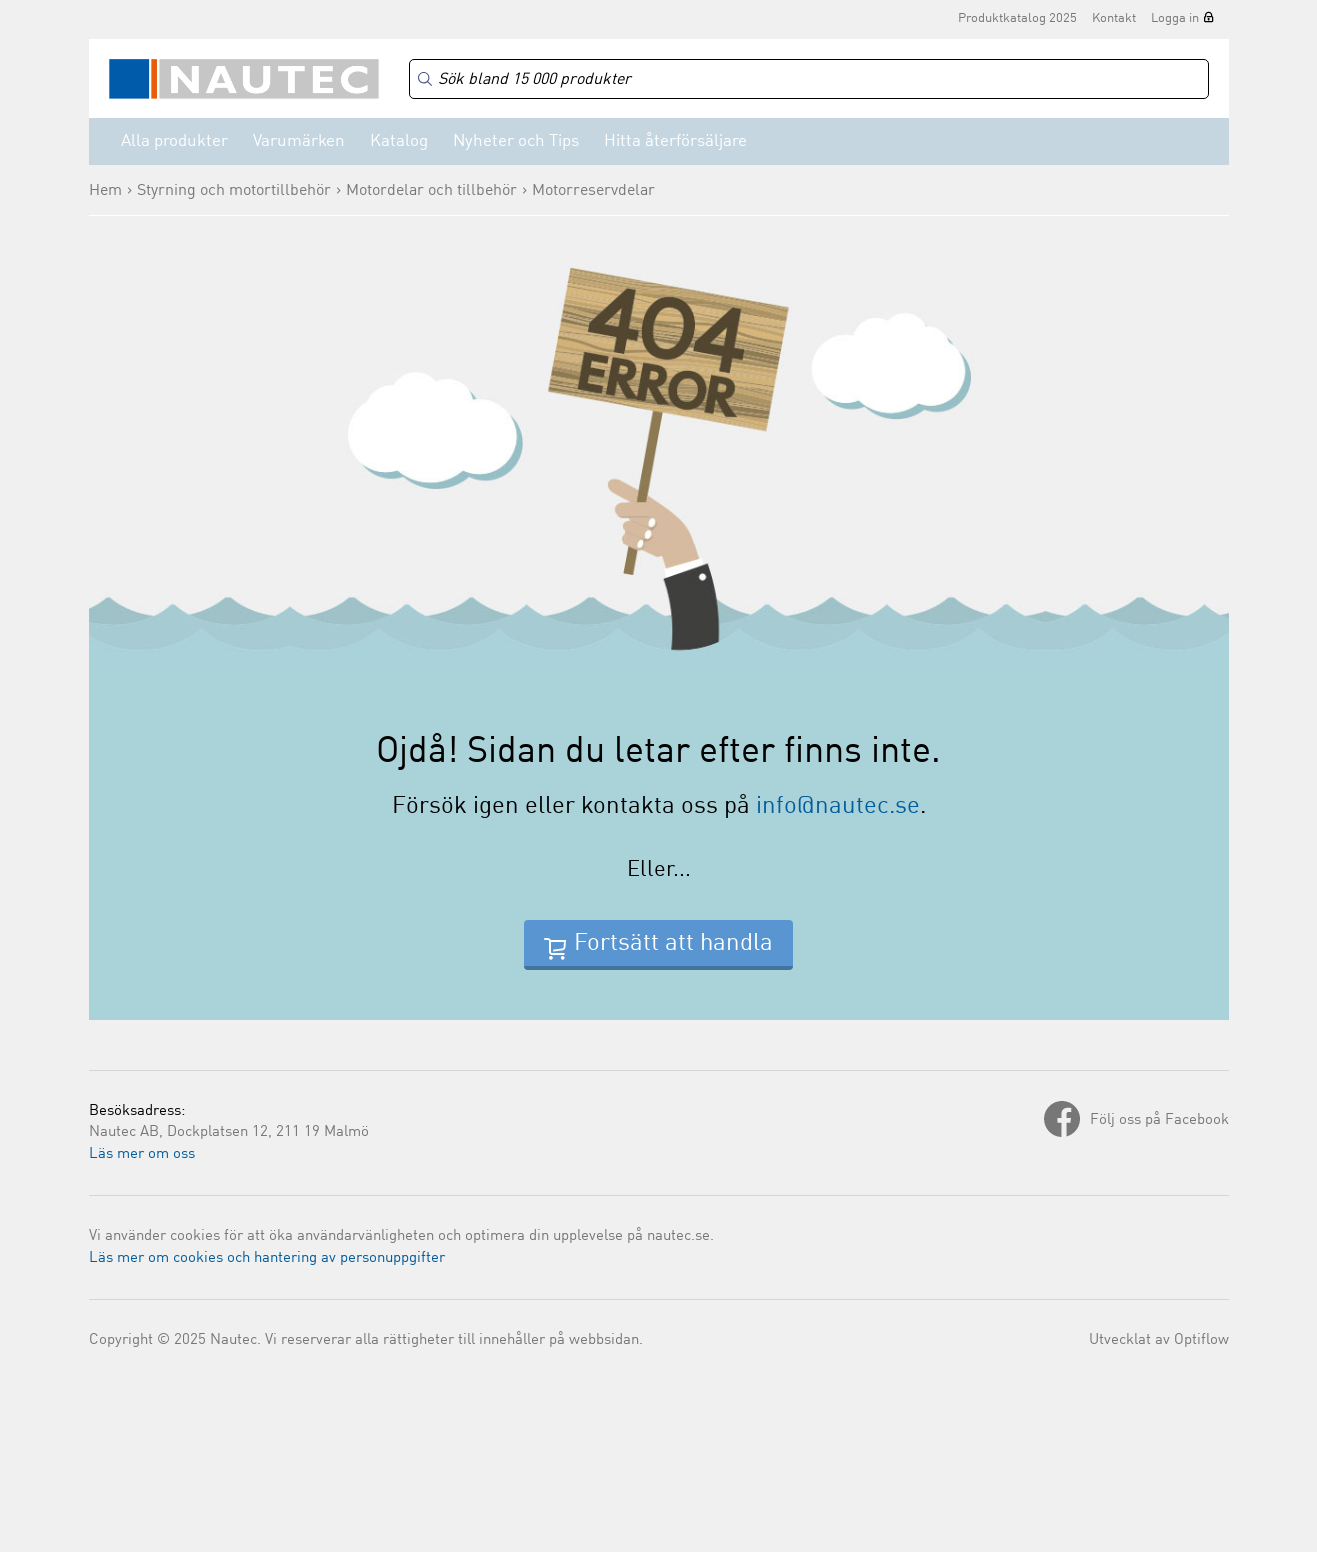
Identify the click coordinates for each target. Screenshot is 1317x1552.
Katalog (399, 141)
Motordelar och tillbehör (431, 191)
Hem (105, 191)
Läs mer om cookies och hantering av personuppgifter (267, 1258)
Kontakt (1114, 18)
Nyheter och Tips (516, 141)
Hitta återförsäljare (675, 141)
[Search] (809, 79)
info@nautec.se (838, 807)
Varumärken (299, 141)
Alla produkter (174, 141)
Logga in (1175, 18)
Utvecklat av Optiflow (1159, 1340)
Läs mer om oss (142, 1154)
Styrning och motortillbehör (234, 191)
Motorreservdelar (593, 191)
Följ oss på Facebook (1159, 1120)
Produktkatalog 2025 (1017, 18)
